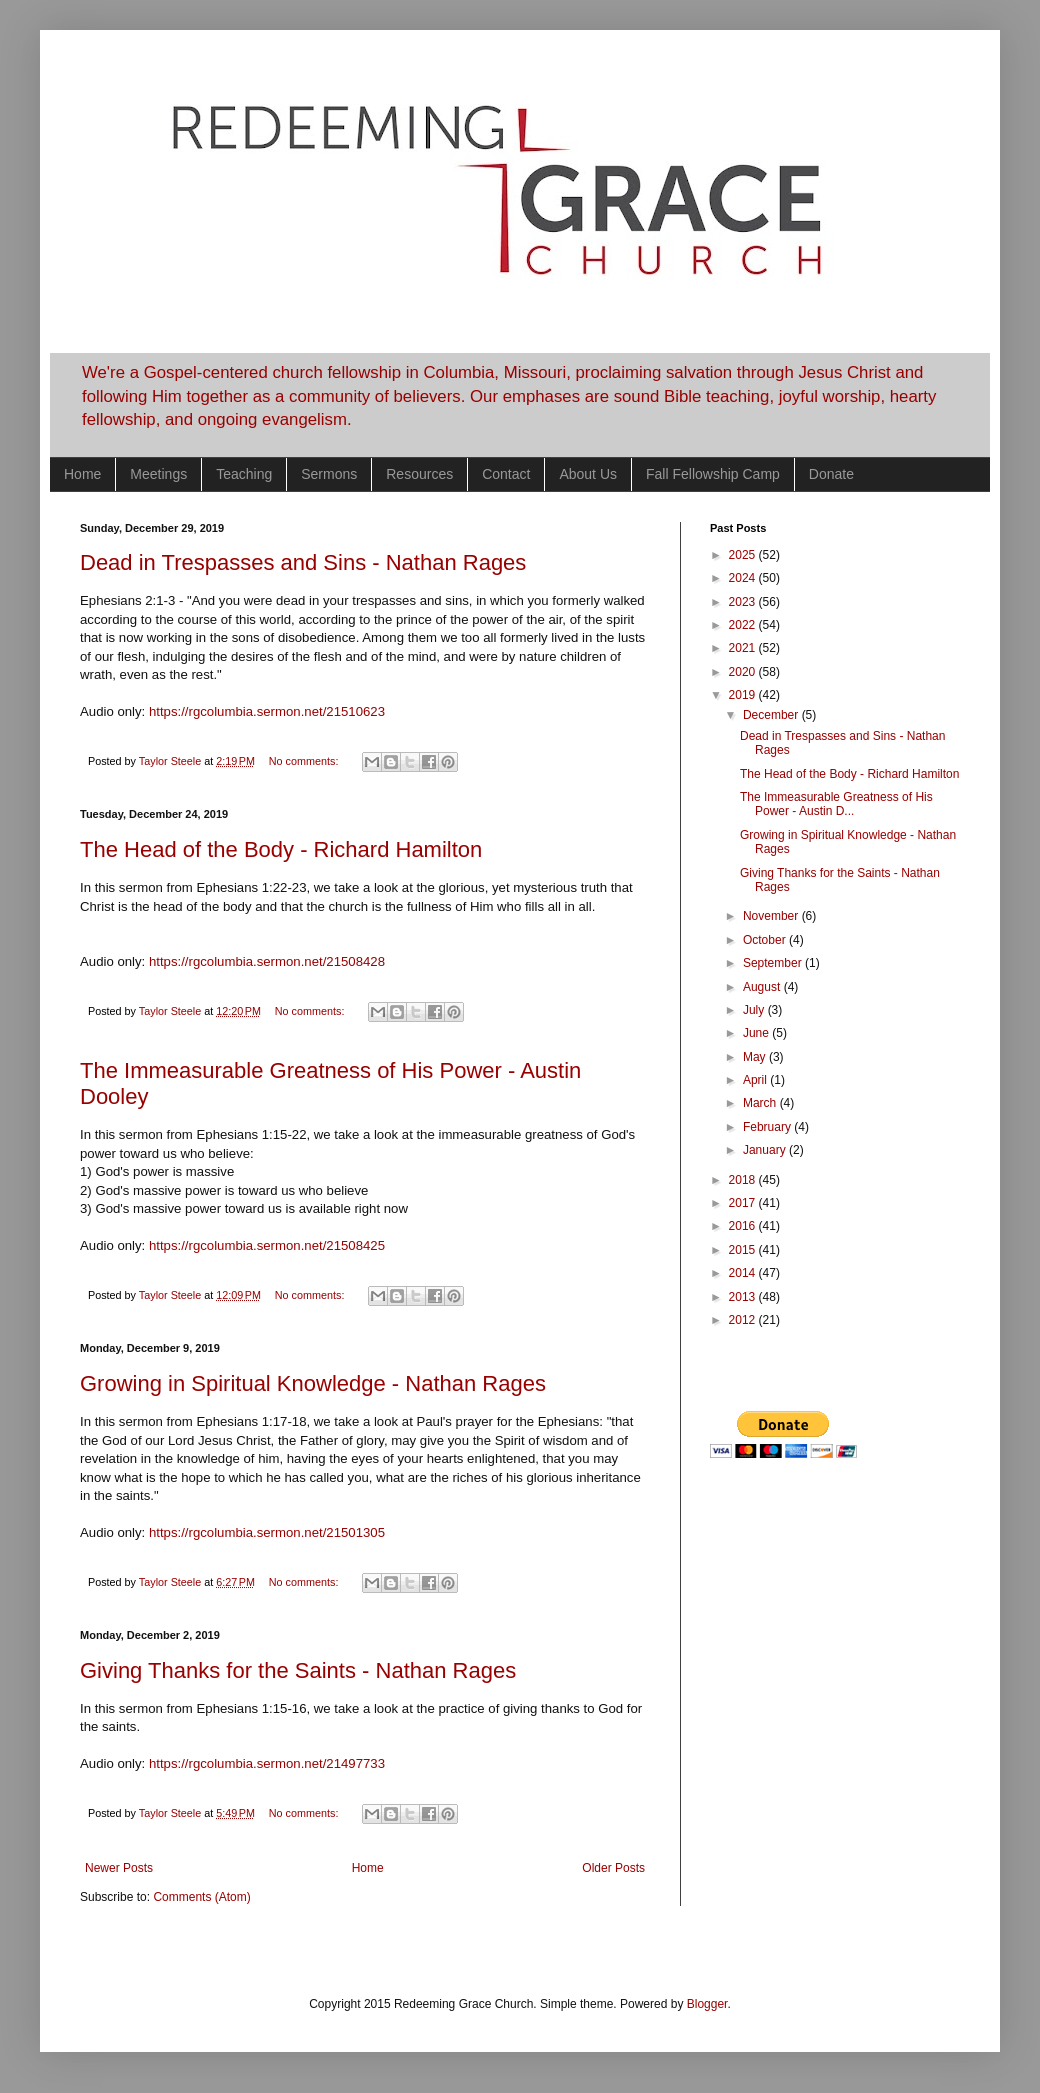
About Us (588, 474)
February (768, 1127)
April (756, 1080)
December (772, 715)
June (757, 1033)
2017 (744, 1203)
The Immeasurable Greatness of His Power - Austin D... (836, 804)
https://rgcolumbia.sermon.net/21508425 (267, 1245)
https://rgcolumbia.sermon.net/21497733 (267, 1763)
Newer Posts (119, 1868)
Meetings (158, 474)
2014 (744, 1273)
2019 (744, 695)
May (756, 1057)
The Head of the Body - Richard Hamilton (281, 849)
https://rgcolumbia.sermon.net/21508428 (267, 961)
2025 (744, 555)
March (761, 1103)
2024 (744, 578)
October (766, 940)
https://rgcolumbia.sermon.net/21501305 (267, 1532)
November (772, 916)
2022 (744, 625)
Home (82, 474)
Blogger (707, 2004)
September (774, 963)
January (766, 1150)
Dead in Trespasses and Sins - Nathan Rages (303, 562)
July (755, 1010)
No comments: (305, 761)
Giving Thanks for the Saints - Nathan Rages (298, 1670)
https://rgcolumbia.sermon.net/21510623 (267, 711)
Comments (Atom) (201, 1897)
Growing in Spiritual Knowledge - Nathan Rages (313, 1383)
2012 (744, 1320)
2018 (744, 1180)
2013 (744, 1297)
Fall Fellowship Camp (713, 474)
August (763, 987)
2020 (744, 672)
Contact (506, 474)
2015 (744, 1250)
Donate (831, 474)
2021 (744, 648)
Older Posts (613, 1868)
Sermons (329, 474)
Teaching (244, 474)
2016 (744, 1226)
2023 (744, 602)
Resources (419, 474)
